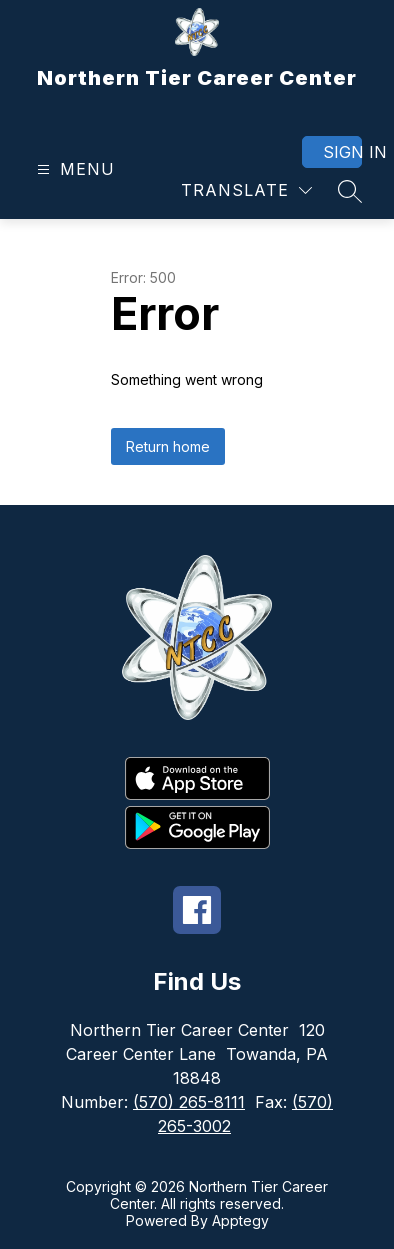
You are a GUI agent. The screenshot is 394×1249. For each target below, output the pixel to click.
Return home (168, 446)
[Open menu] (73, 169)
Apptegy (240, 1220)
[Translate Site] (246, 190)
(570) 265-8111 (189, 1102)
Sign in (342, 152)
